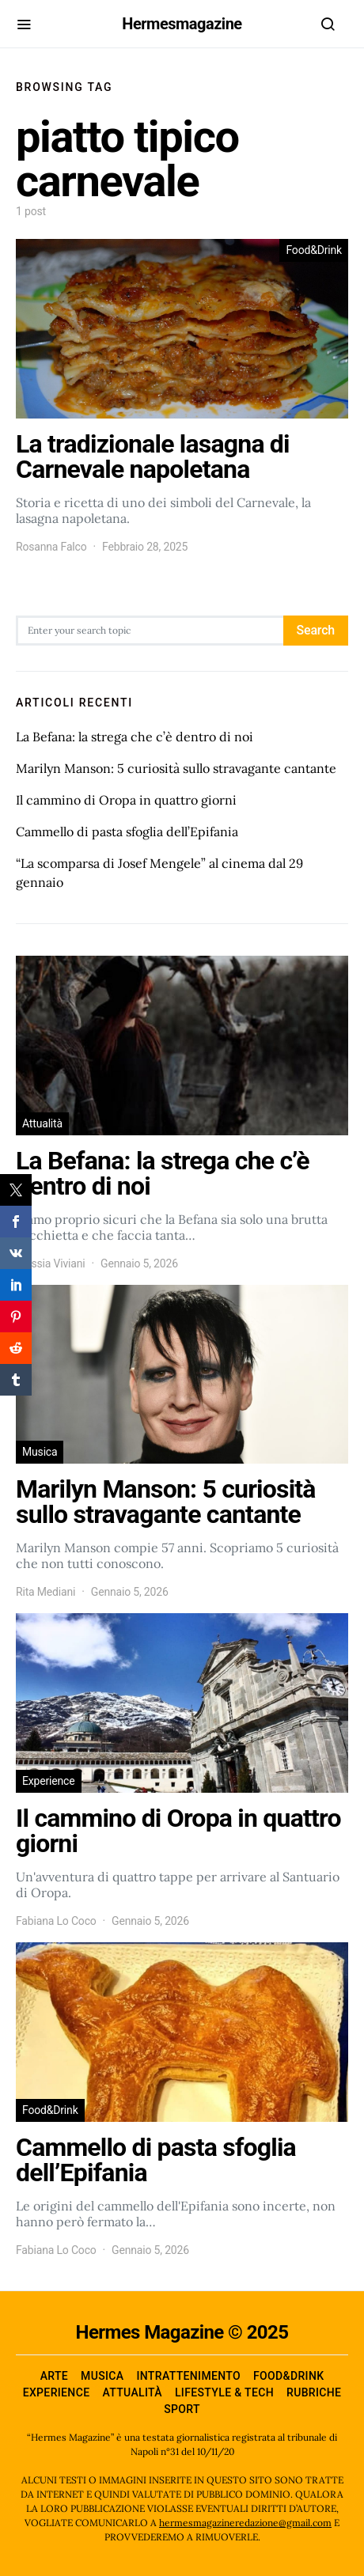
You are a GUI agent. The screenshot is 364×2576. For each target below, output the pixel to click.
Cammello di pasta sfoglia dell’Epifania (127, 831)
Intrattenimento (188, 2376)
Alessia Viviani (50, 1263)
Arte (54, 2376)
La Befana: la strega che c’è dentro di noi (134, 736)
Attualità (42, 1123)
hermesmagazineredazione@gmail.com (245, 2523)
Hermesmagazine (181, 23)
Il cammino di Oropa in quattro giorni (126, 800)
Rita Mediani (45, 1591)
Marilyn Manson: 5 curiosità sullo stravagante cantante (176, 768)
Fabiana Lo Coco (56, 1921)
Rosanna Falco (51, 546)
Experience (48, 1781)
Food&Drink (314, 250)
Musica (39, 1451)
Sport (182, 2409)
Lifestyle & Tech (224, 2392)
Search (316, 630)
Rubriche (313, 2392)
